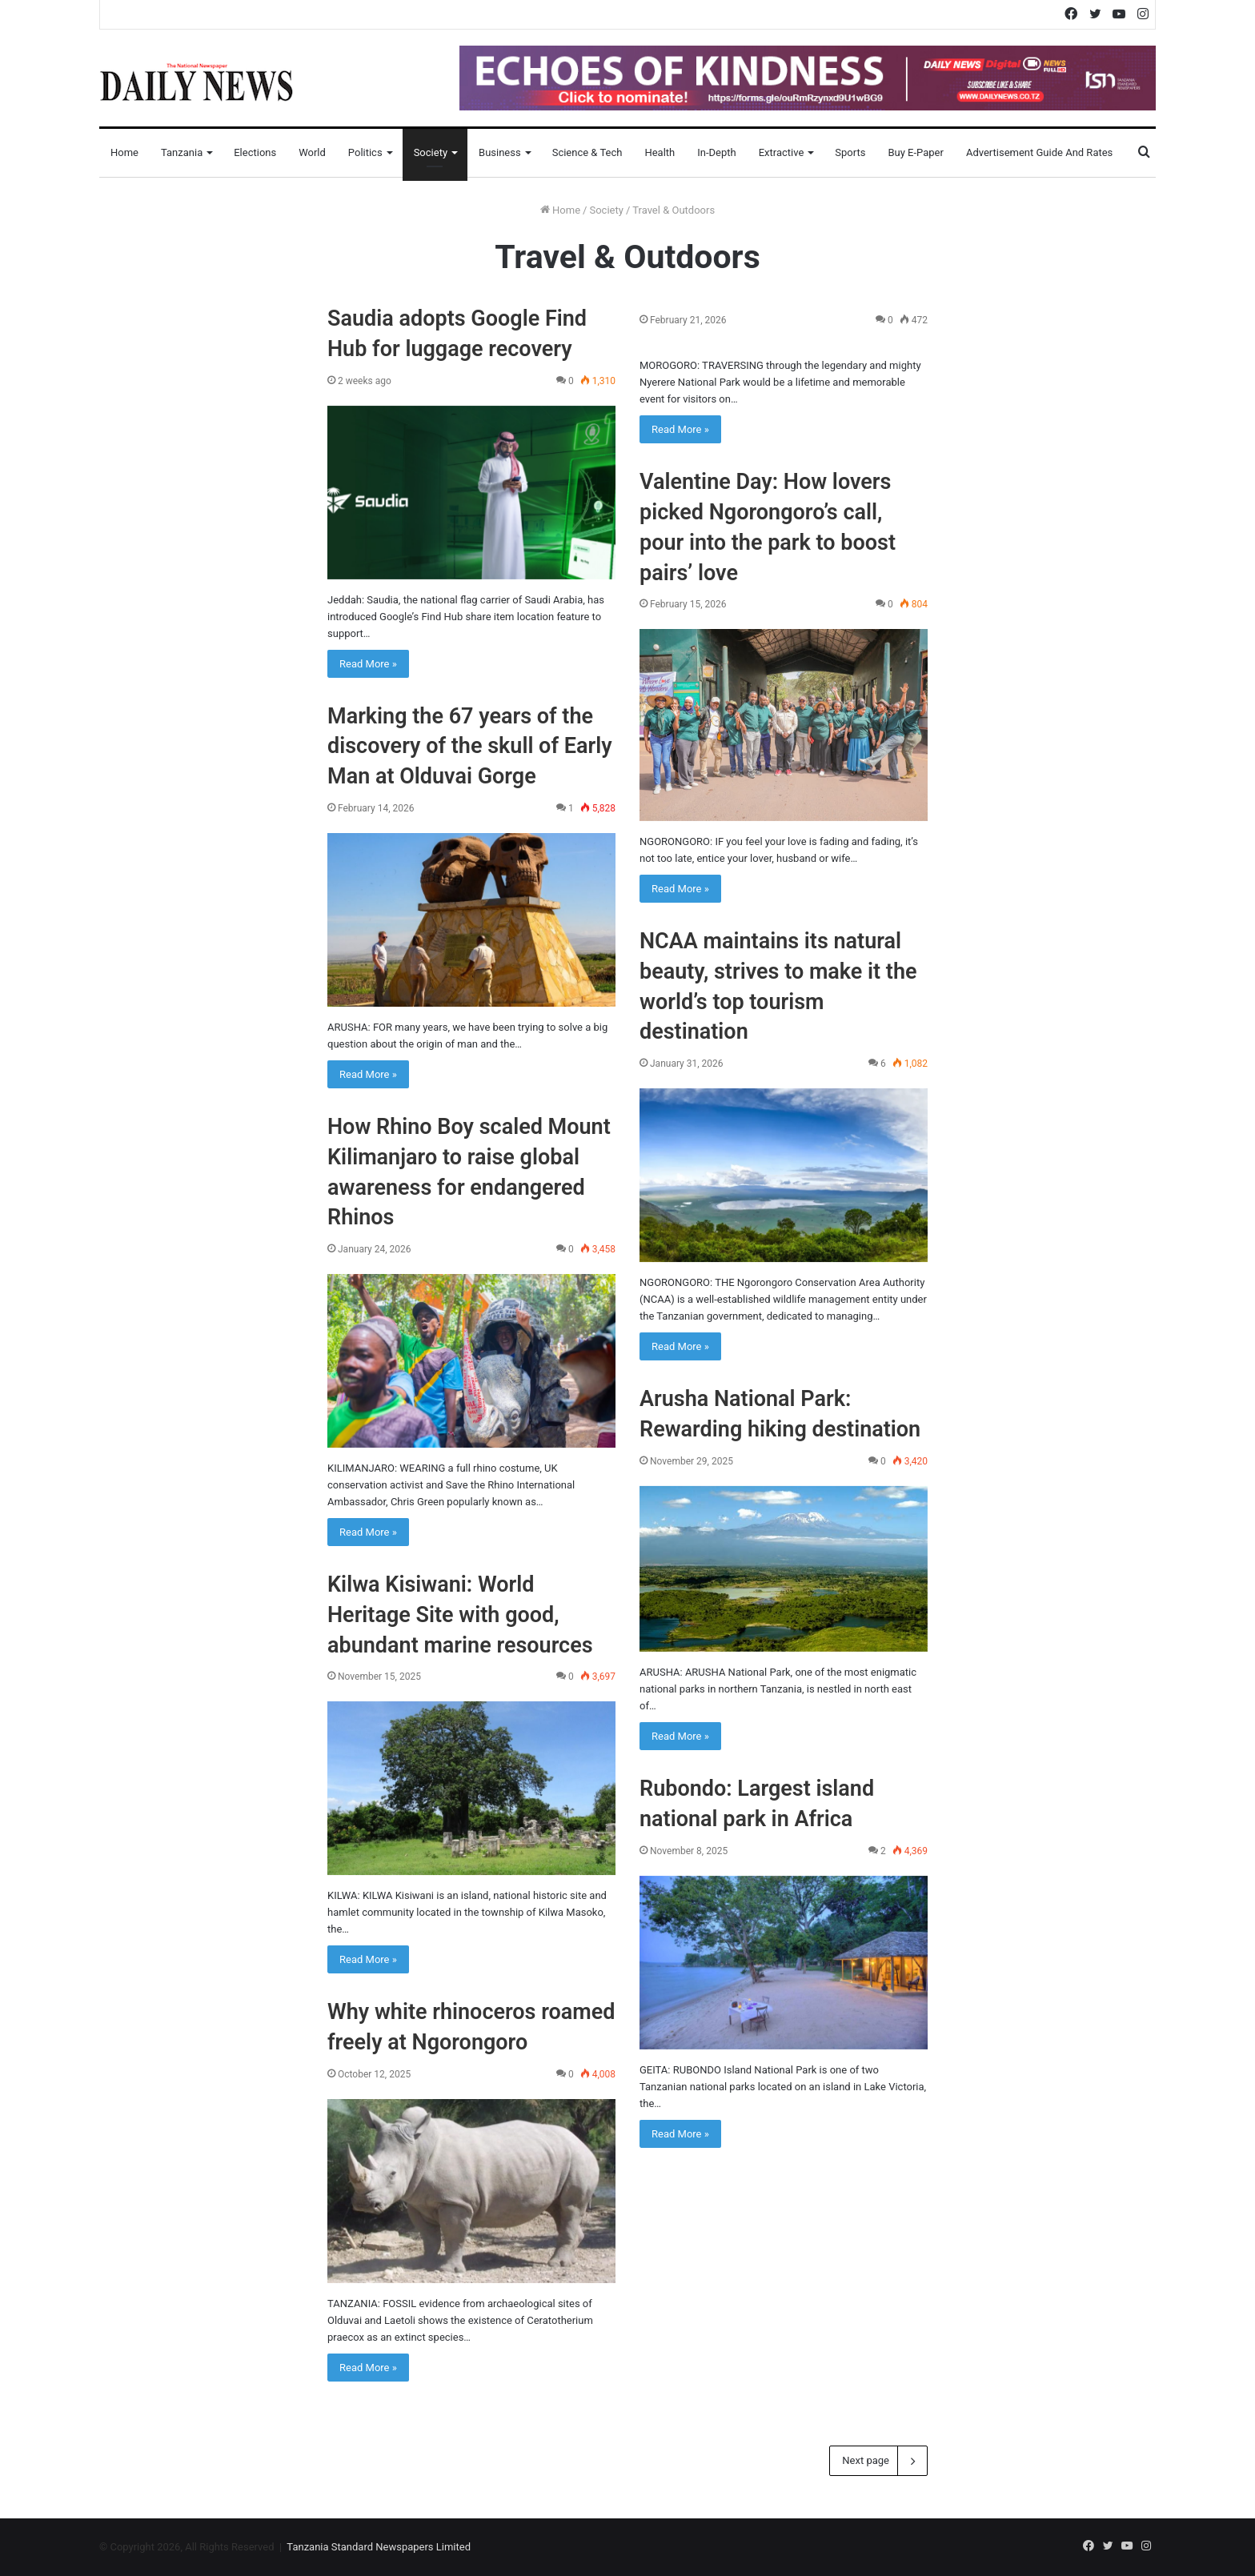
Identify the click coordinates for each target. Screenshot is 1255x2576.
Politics (365, 152)
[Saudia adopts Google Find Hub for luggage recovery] (471, 492)
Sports (850, 152)
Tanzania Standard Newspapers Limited (379, 2547)
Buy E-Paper (915, 152)
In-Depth (716, 152)
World (312, 152)
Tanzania (181, 152)
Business (500, 152)
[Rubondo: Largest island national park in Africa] (784, 1962)
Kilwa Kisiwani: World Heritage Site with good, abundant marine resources (460, 1615)
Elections (255, 152)
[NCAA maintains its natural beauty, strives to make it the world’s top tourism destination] (784, 1175)
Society (430, 152)
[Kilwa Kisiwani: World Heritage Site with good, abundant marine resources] (471, 1788)
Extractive (781, 152)
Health (659, 152)
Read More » (368, 664)
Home (124, 152)
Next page (878, 2460)
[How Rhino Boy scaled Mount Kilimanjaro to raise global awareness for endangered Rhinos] (471, 1361)
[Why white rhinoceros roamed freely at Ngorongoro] (471, 2191)
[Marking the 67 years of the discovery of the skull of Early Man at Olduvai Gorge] (471, 920)
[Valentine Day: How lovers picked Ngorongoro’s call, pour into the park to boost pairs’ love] (784, 725)
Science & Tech (587, 152)
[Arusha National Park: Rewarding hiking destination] (784, 1569)
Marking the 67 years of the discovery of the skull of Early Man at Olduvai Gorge (469, 746)
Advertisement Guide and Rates (1039, 152)
